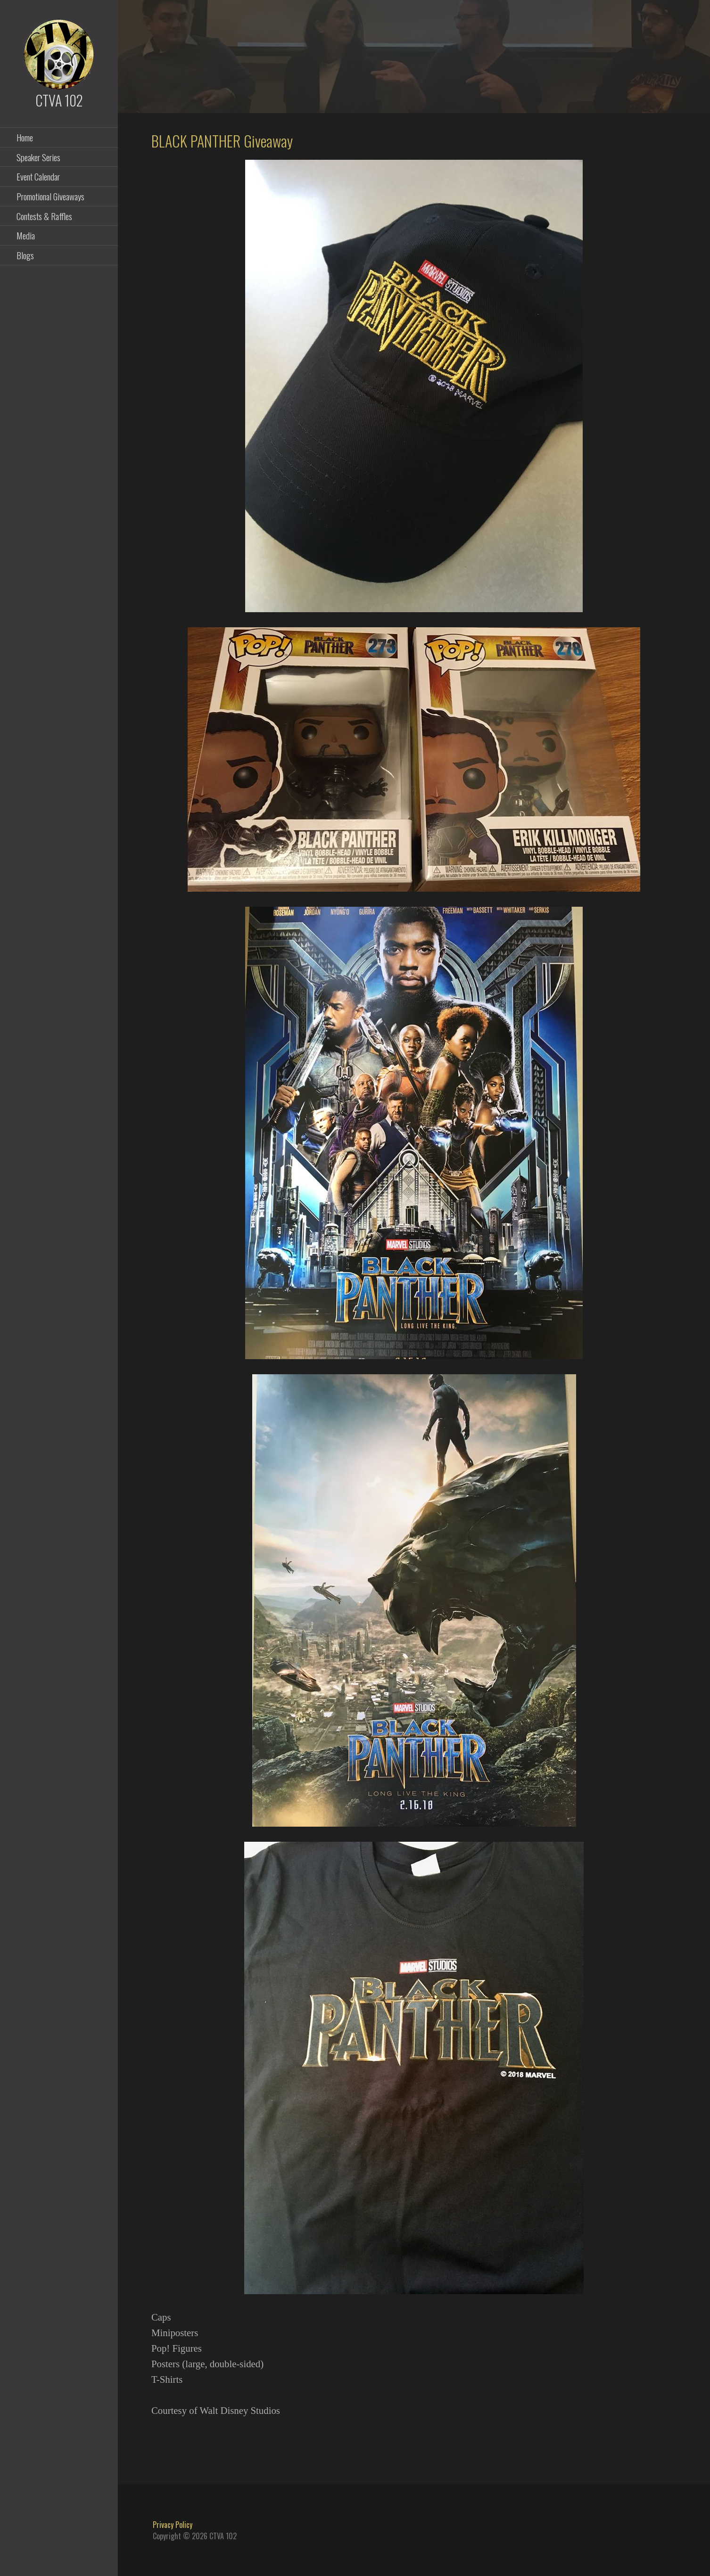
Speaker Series (38, 157)
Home (25, 137)
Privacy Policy (172, 2524)
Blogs (25, 255)
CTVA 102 (59, 100)
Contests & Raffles (44, 215)
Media (26, 235)
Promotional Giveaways (50, 196)
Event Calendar (38, 176)
